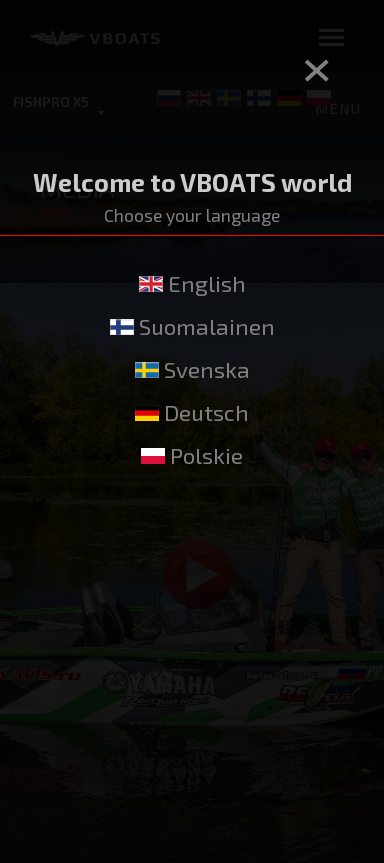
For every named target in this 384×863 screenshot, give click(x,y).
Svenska (192, 369)
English (192, 283)
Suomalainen (192, 326)
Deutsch (192, 412)
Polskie (192, 455)
